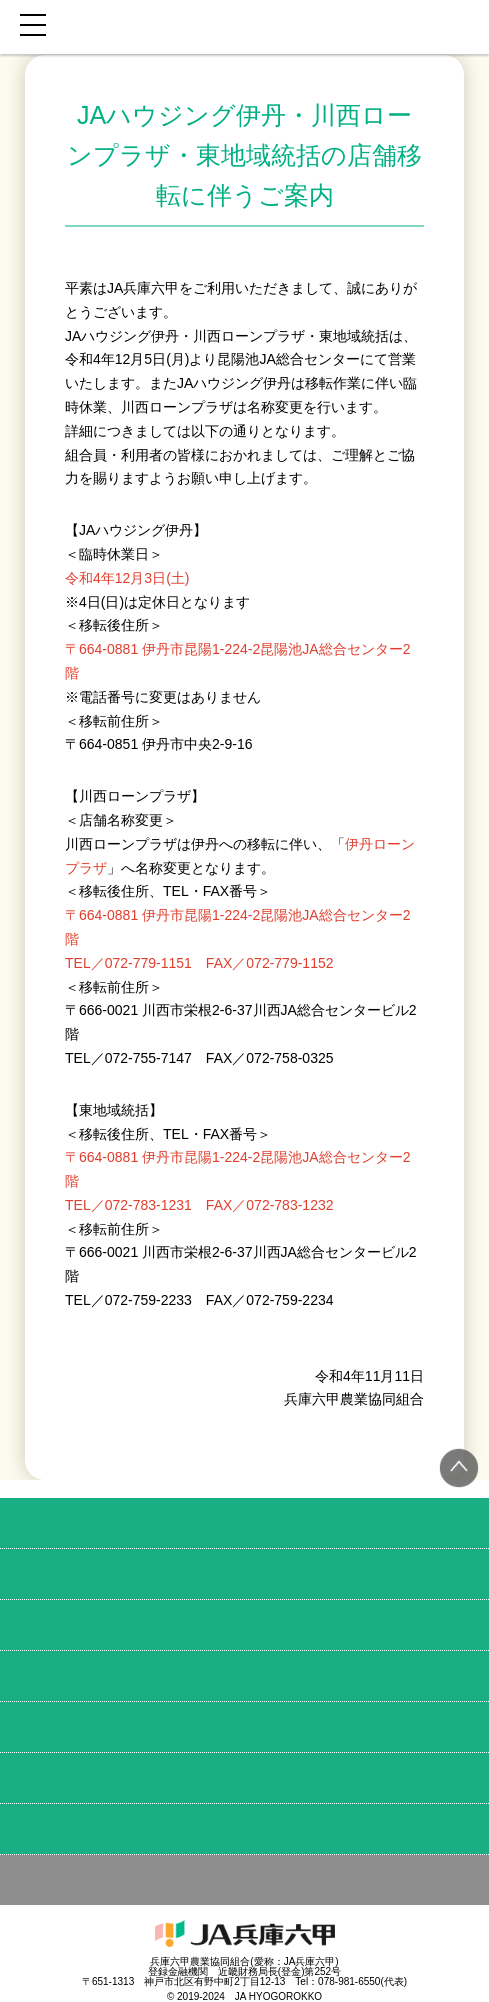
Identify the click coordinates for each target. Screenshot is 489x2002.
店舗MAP (244, 1778)
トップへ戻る (459, 1468)
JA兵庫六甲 (244, 27)
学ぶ (244, 1625)
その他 (244, 1880)
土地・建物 (244, 1727)
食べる (244, 1523)
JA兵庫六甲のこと (244, 1829)
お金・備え (244, 1676)
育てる (244, 1574)
